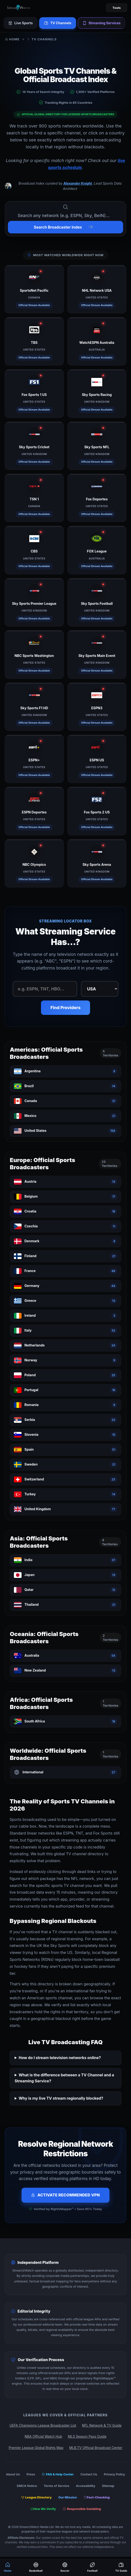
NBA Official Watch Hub (43, 2436)
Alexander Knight (77, 183)
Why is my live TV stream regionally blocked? (61, 2098)
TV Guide (121, 2567)
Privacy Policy (114, 2474)
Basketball (36, 2567)
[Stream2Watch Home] (19, 8)
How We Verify (43, 2509)
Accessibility (85, 2486)
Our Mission (67, 2497)
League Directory (36, 2497)
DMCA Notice (27, 2486)
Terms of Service (56, 2486)
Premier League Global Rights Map (36, 2448)
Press (31, 2474)
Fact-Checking (97, 2497)
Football (92, 2567)
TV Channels (57, 23)
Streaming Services (101, 23)
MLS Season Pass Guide (87, 2436)
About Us (13, 2474)
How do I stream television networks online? (60, 2057)
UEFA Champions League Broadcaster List (43, 2425)
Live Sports (20, 23)
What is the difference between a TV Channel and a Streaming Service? (64, 2078)
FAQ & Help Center (58, 2474)
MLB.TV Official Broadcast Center (95, 2448)
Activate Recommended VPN (65, 2195)
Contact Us (88, 2474)
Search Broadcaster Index (63, 227)
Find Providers (66, 1007)
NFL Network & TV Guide (101, 2425)
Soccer (64, 2567)
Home (12, 39)
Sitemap (108, 2486)
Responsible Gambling (82, 2509)
